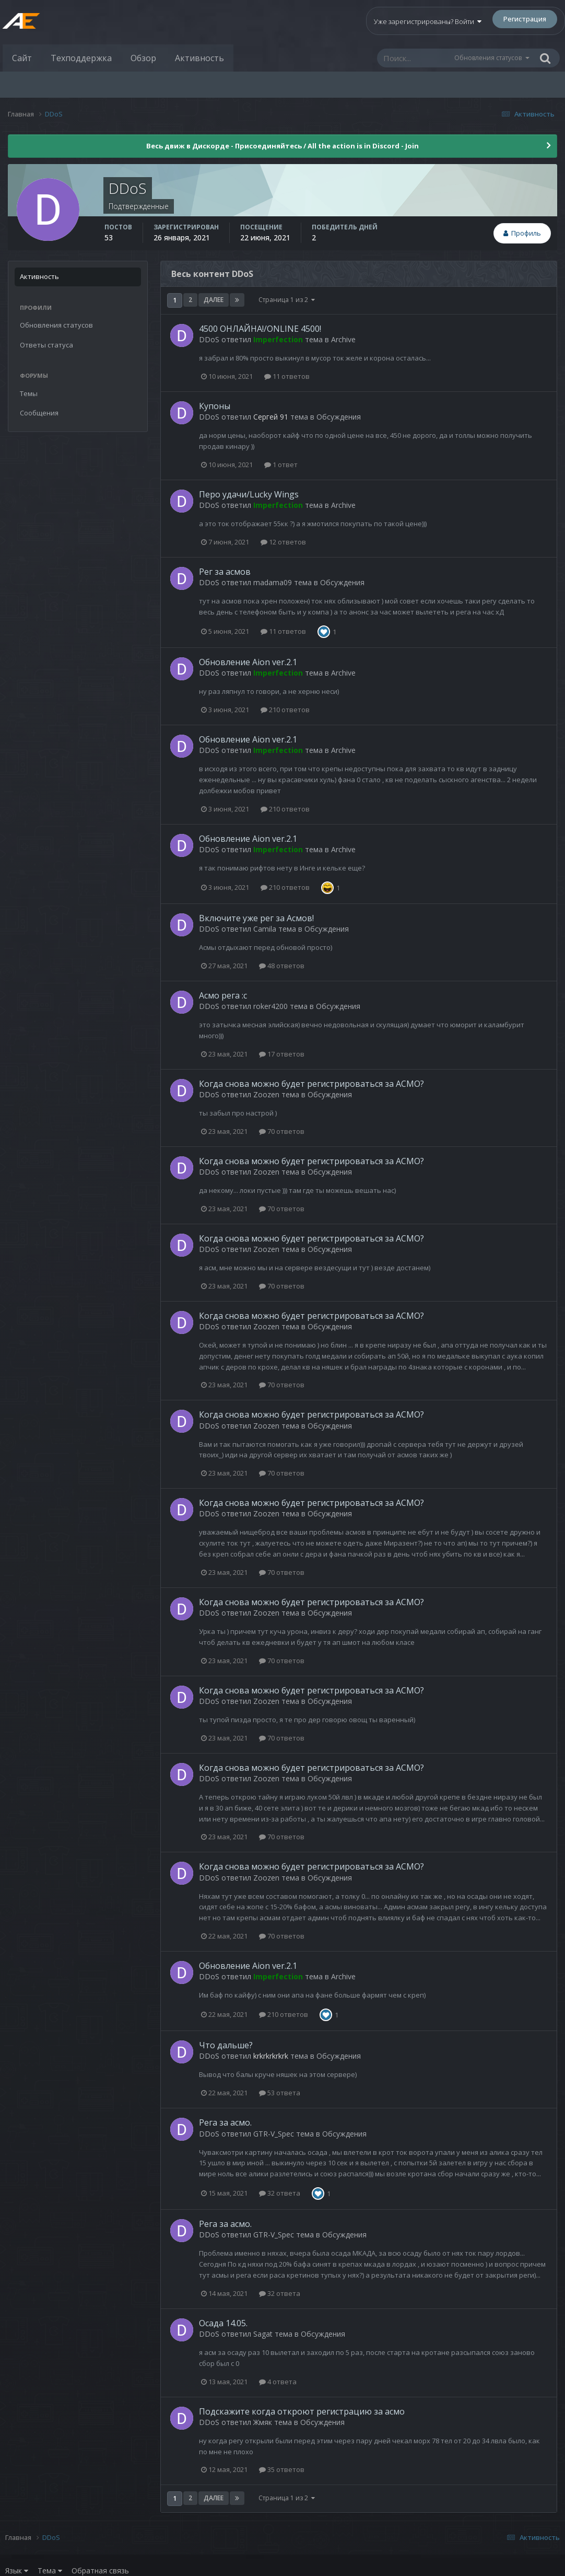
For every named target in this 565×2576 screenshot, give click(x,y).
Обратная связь (100, 2570)
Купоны (214, 406)
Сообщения (39, 412)
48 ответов (281, 965)
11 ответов (287, 376)
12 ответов (283, 542)
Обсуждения (338, 417)
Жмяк (262, 2422)
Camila (264, 929)
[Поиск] (415, 58)
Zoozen (266, 1094)
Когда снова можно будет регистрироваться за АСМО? (311, 1083)
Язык (16, 2570)
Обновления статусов (488, 57)
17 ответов (281, 1054)
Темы (29, 393)
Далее (213, 299)
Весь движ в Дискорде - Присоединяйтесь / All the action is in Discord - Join (282, 145)
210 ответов (285, 709)
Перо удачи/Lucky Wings (249, 494)
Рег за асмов (225, 571)
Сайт (22, 58)
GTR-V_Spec (273, 2134)
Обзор (143, 58)
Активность (199, 58)
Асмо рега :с (223, 995)
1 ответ (281, 464)
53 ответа (279, 2092)
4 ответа (278, 2381)
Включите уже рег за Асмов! (256, 918)
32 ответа (279, 2193)
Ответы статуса (46, 345)
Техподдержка (81, 58)
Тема (50, 2570)
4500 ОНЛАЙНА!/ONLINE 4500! (260, 328)
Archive (343, 339)
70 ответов (281, 1131)
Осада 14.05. (223, 2323)
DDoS (209, 339)
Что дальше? (226, 2045)
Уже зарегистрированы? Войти (427, 21)
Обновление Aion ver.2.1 (248, 662)
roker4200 (270, 1006)
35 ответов (281, 2469)
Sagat (263, 2334)
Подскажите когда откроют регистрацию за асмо (302, 2411)
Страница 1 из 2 (286, 299)
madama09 (272, 582)
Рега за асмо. (225, 2122)
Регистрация (524, 19)
